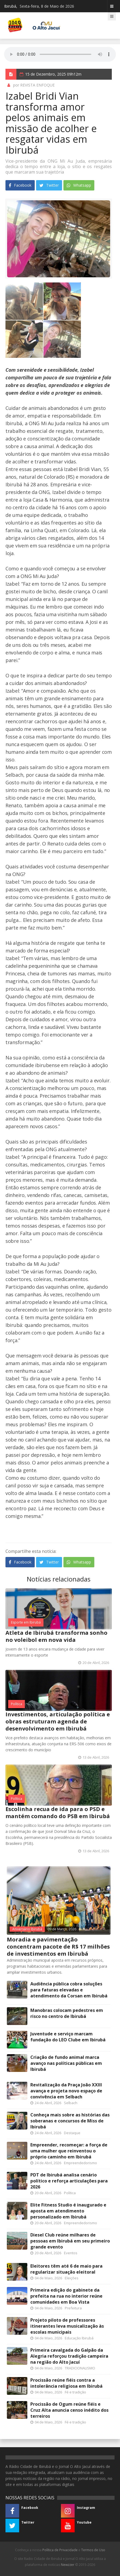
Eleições (71, 2278)
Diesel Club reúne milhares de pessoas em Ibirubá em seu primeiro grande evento (70, 2241)
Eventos (70, 2252)
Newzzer (67, 2564)
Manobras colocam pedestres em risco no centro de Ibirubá (66, 2013)
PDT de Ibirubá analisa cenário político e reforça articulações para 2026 (69, 2181)
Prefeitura (73, 2308)
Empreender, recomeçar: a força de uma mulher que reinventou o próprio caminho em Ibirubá (68, 2151)
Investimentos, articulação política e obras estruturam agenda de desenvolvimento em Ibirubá (57, 1721)
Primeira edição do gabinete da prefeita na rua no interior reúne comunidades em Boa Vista (66, 2296)
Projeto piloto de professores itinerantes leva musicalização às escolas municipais (67, 2326)
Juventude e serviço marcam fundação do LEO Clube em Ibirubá (68, 2037)
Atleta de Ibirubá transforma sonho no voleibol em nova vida (56, 1636)
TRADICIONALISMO (80, 2368)
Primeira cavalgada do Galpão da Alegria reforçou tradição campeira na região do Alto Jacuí (69, 2356)
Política (16, 1704)
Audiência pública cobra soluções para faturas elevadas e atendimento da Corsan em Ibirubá (68, 1990)
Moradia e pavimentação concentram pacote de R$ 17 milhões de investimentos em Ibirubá (58, 1946)
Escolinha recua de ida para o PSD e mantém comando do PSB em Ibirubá (57, 1812)
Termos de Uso (93, 2550)
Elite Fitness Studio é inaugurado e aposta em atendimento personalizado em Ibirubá (68, 2211)
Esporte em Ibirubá (26, 1622)
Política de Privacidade (60, 2550)
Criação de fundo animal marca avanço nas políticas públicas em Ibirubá (66, 2063)
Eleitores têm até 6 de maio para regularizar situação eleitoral (66, 2269)
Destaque (72, 2132)
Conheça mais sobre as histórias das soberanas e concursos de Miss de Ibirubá (70, 2121)
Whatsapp (79, 185)
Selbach (70, 2102)
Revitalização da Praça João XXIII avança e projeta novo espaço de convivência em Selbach (66, 2091)
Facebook (20, 185)
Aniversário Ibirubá (27, 1929)
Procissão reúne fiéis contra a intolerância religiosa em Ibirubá (66, 2383)
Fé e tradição (75, 2392)
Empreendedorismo (80, 2162)
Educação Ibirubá (79, 2338)
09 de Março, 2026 (62, 1929)
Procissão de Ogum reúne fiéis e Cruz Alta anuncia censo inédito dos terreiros (69, 2410)
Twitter (49, 185)
